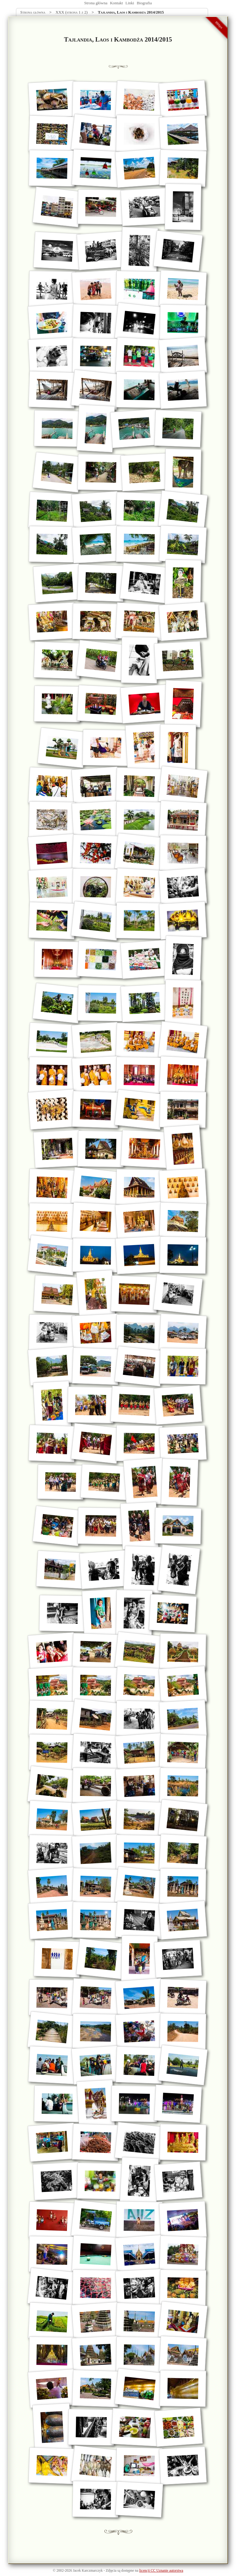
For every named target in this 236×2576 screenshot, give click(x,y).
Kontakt (116, 3)
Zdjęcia (111, 2571)
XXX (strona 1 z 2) (72, 12)
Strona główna (95, 3)
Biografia (144, 3)
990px (219, 25)
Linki (129, 3)
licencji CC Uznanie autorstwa (161, 2571)
